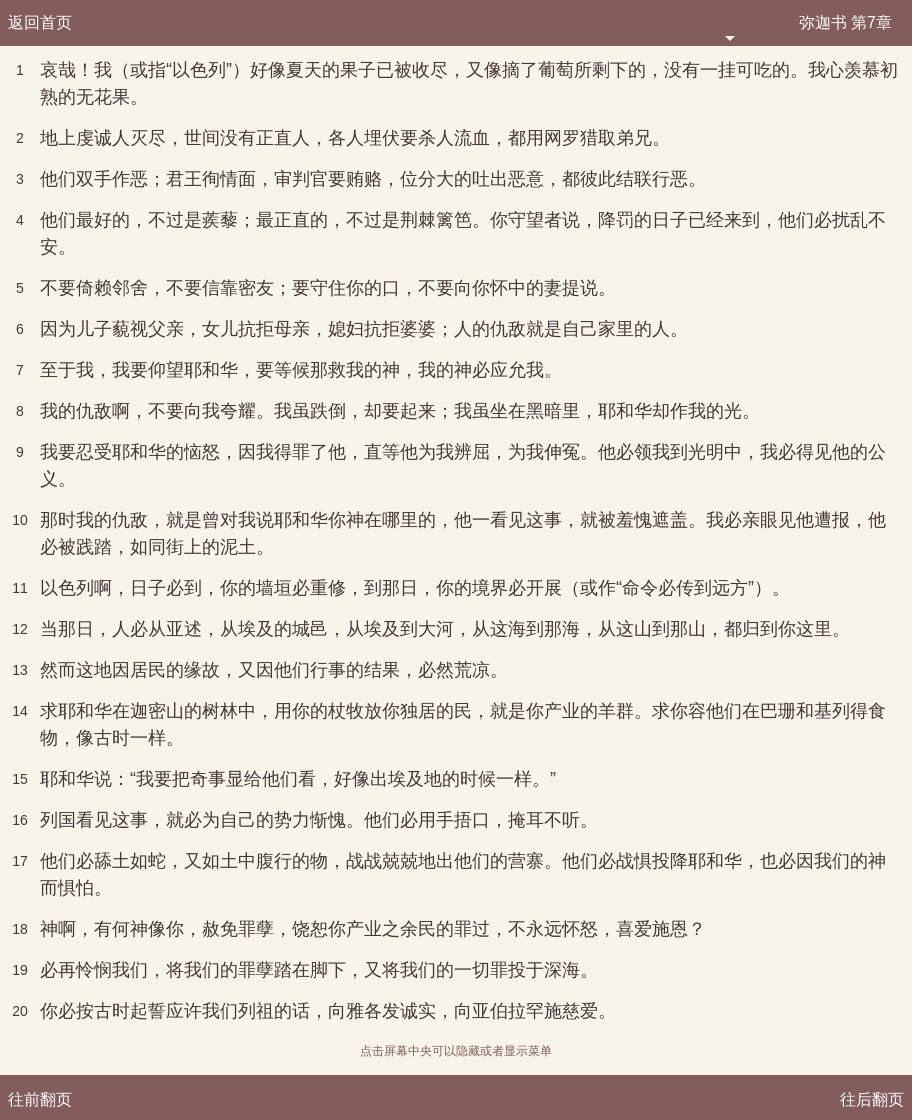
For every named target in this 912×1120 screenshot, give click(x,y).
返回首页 (40, 22)
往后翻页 (872, 1099)
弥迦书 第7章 (845, 22)
